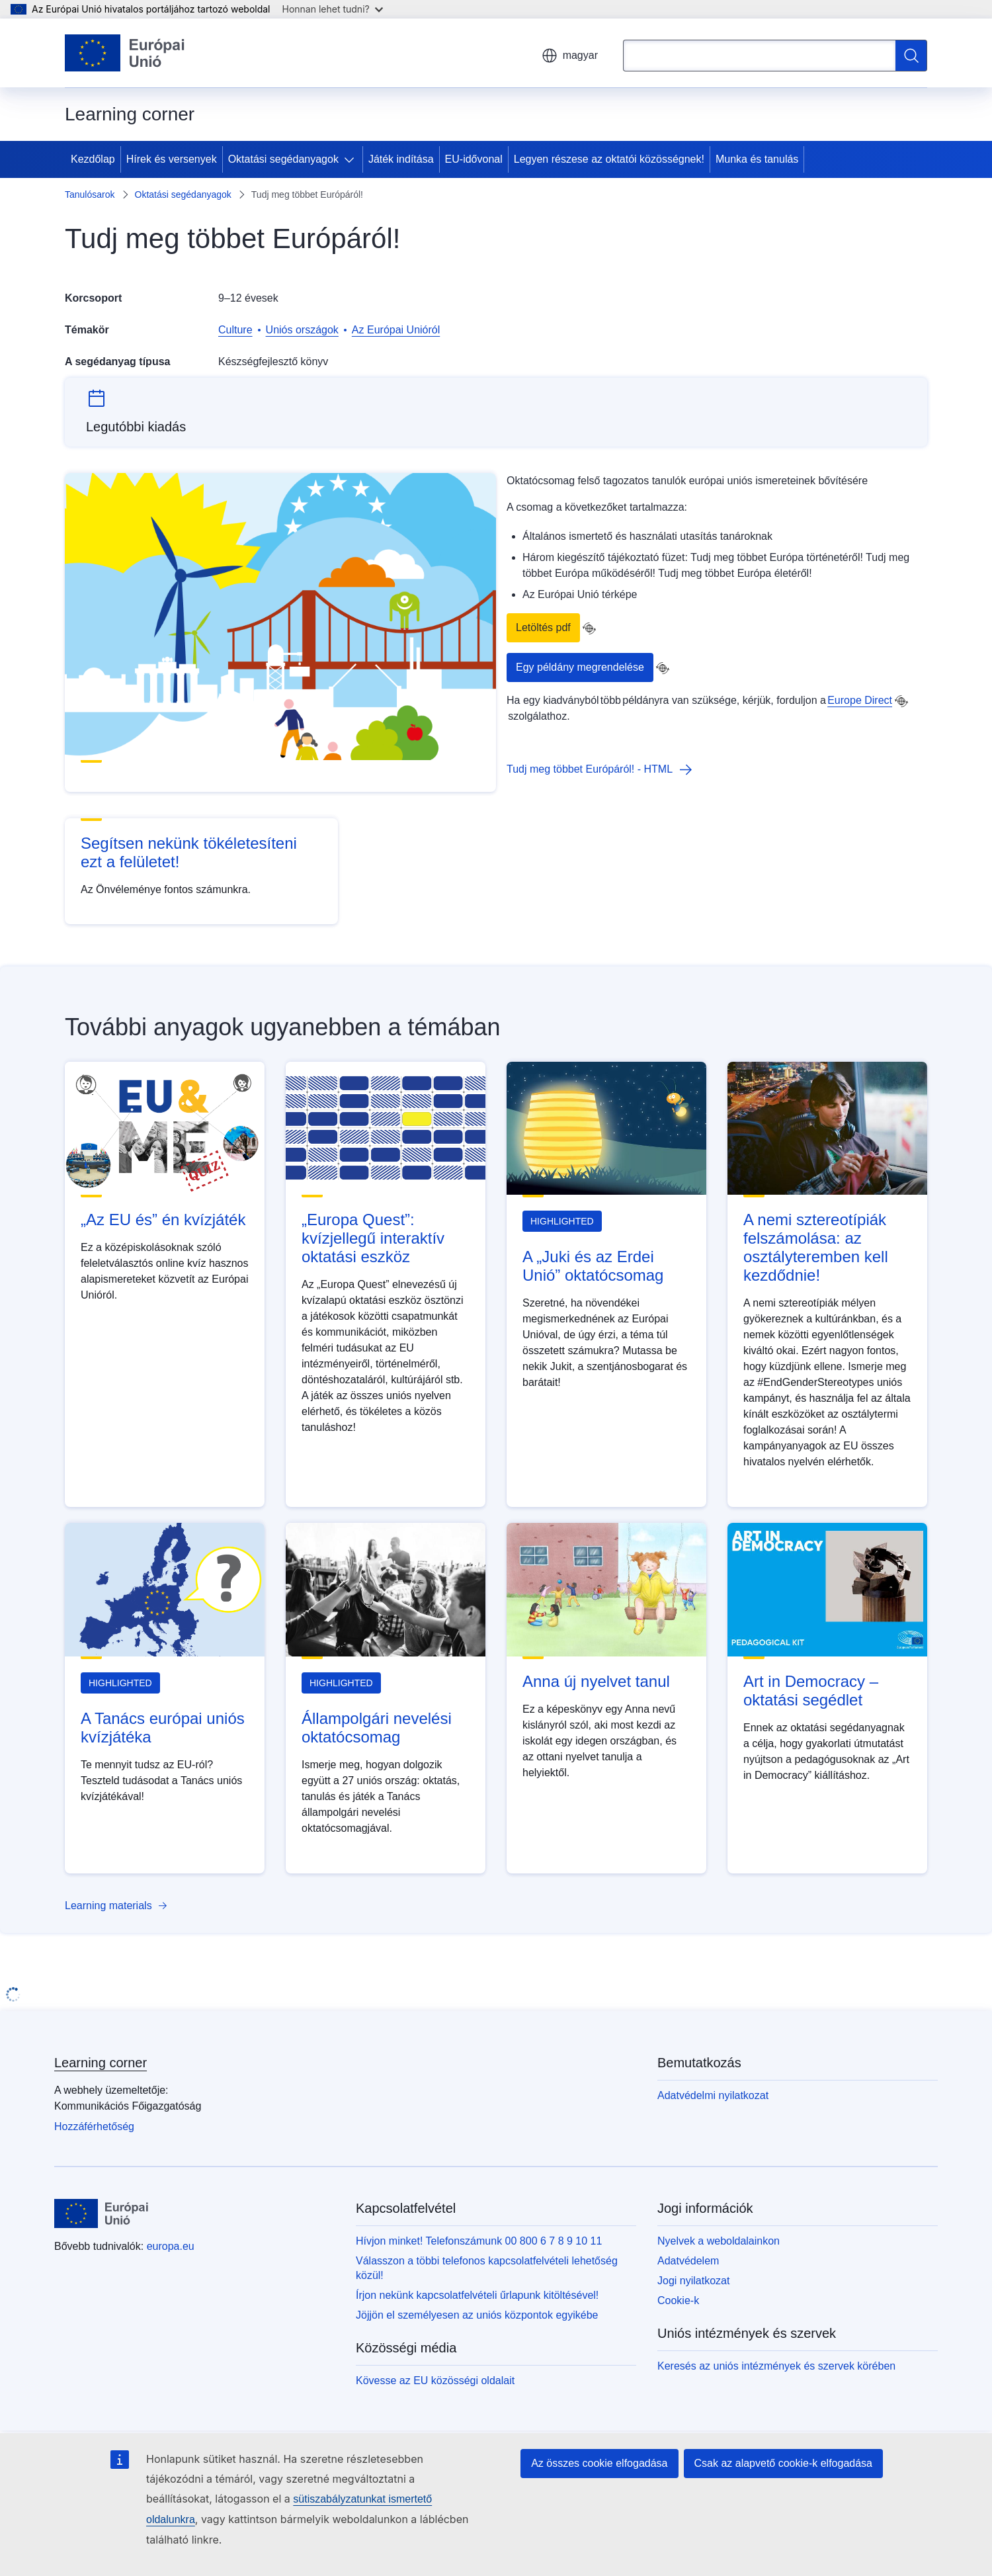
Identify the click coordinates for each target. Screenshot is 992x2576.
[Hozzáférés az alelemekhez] (351, 159)
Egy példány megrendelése (580, 667)
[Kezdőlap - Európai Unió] (125, 52)
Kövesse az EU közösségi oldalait (435, 2380)
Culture (235, 329)
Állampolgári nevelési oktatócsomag (377, 1727)
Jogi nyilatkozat (693, 2280)
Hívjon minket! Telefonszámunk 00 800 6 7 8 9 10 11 (479, 2241)
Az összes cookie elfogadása (599, 2463)
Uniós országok (302, 329)
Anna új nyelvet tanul (596, 1681)
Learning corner (100, 2062)
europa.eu (170, 2246)
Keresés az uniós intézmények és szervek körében (776, 2366)
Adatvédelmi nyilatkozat (712, 2095)
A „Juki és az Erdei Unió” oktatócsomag (592, 1266)
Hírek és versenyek (171, 159)
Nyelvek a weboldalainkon (718, 2241)
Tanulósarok (90, 194)
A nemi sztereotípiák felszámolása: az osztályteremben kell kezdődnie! (815, 1247)
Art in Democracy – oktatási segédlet (810, 1690)
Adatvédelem (688, 2260)
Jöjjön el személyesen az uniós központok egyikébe (477, 2315)
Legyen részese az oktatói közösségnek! (609, 159)
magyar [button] (570, 56)
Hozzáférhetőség (94, 2126)
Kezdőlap (93, 159)
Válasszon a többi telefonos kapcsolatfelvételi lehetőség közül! (487, 2268)
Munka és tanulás (757, 159)
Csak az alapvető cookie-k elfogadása (783, 2463)
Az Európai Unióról (396, 329)
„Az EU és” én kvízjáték (163, 1219)
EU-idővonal (474, 159)
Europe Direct (859, 700)
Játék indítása (401, 159)
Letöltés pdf (543, 627)
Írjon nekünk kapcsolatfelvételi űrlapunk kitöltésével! (477, 2295)
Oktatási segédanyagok (283, 159)
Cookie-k (678, 2300)
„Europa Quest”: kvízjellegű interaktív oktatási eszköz (373, 1238)
